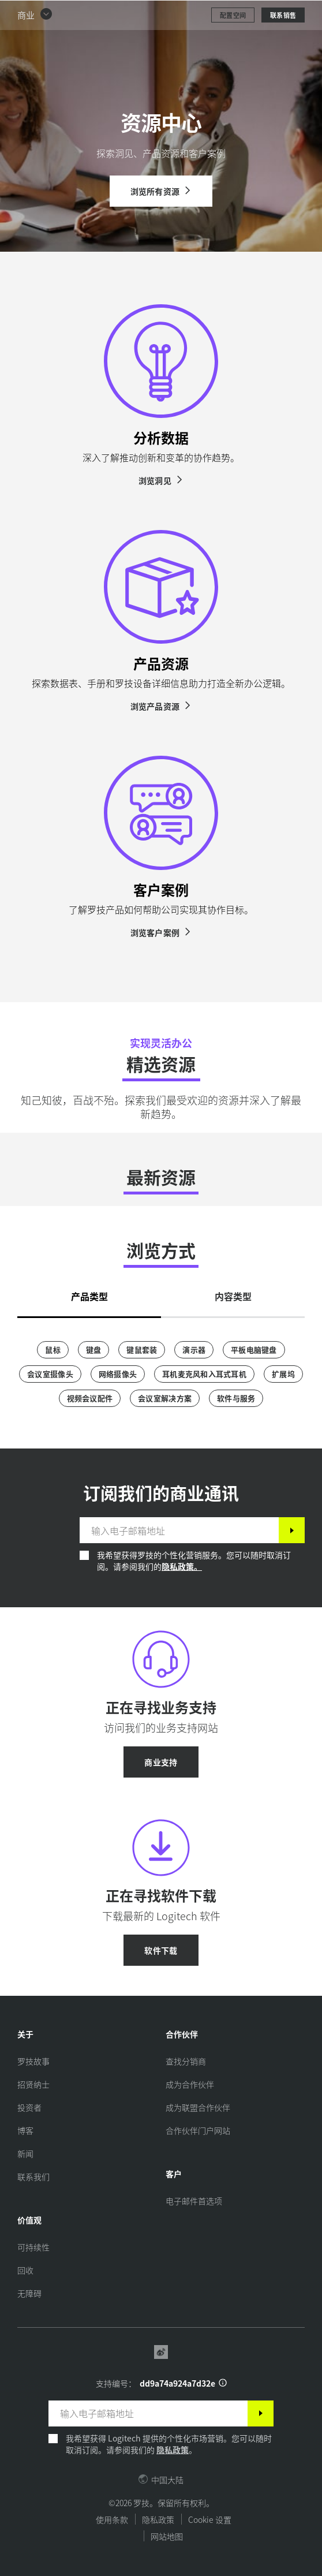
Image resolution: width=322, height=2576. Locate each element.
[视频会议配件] (90, 1398)
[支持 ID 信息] (223, 2383)
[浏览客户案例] (161, 932)
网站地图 (167, 2536)
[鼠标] (53, 1349)
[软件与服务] (236, 1398)
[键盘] (94, 1349)
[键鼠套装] (141, 1349)
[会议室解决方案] (165, 1398)
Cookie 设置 (209, 2519)
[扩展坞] (283, 1374)
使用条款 (112, 2519)
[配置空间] (232, 43)
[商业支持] (160, 1762)
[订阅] (292, 1530)
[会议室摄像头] (50, 1374)
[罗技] (77, 14)
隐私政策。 (182, 1566)
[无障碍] (29, 2293)
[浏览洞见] (161, 480)
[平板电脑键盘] (254, 1349)
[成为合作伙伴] (190, 2084)
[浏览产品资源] (161, 706)
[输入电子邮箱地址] (179, 1530)
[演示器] (194, 1349)
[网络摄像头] (118, 1374)
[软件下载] (160, 1950)
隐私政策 (172, 2449)
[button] (35, 43)
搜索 (241, 15)
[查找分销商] (186, 2061)
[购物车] (276, 14)
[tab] (89, 1293)
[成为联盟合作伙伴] (198, 2107)
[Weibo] (161, 2352)
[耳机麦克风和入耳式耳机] (204, 1374)
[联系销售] (283, 43)
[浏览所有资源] (161, 191)
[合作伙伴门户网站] (198, 2130)
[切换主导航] (308, 14)
